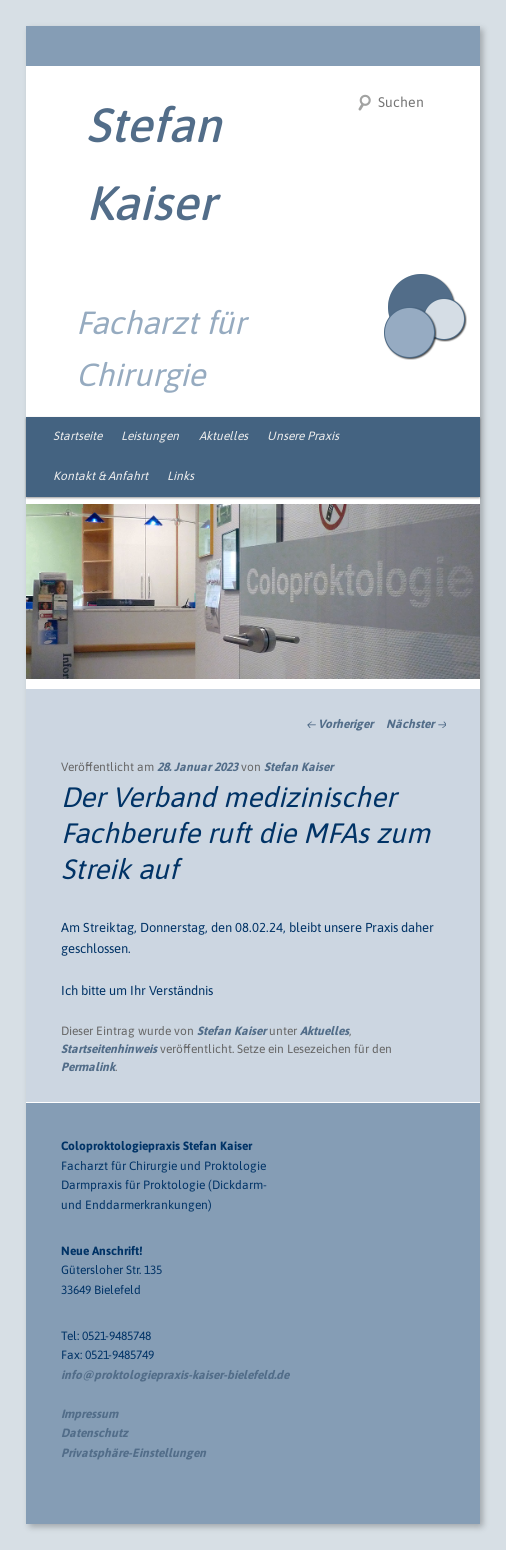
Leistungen (150, 436)
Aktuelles (223, 436)
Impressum (89, 1414)
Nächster (416, 724)
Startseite (77, 436)
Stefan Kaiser (298, 767)
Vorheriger (339, 724)
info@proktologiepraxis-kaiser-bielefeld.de (175, 1375)
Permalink (88, 1067)
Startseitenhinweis (109, 1049)
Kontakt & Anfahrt (100, 476)
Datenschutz (94, 1433)
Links (180, 476)
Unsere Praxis (303, 436)
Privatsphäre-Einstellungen (133, 1453)
